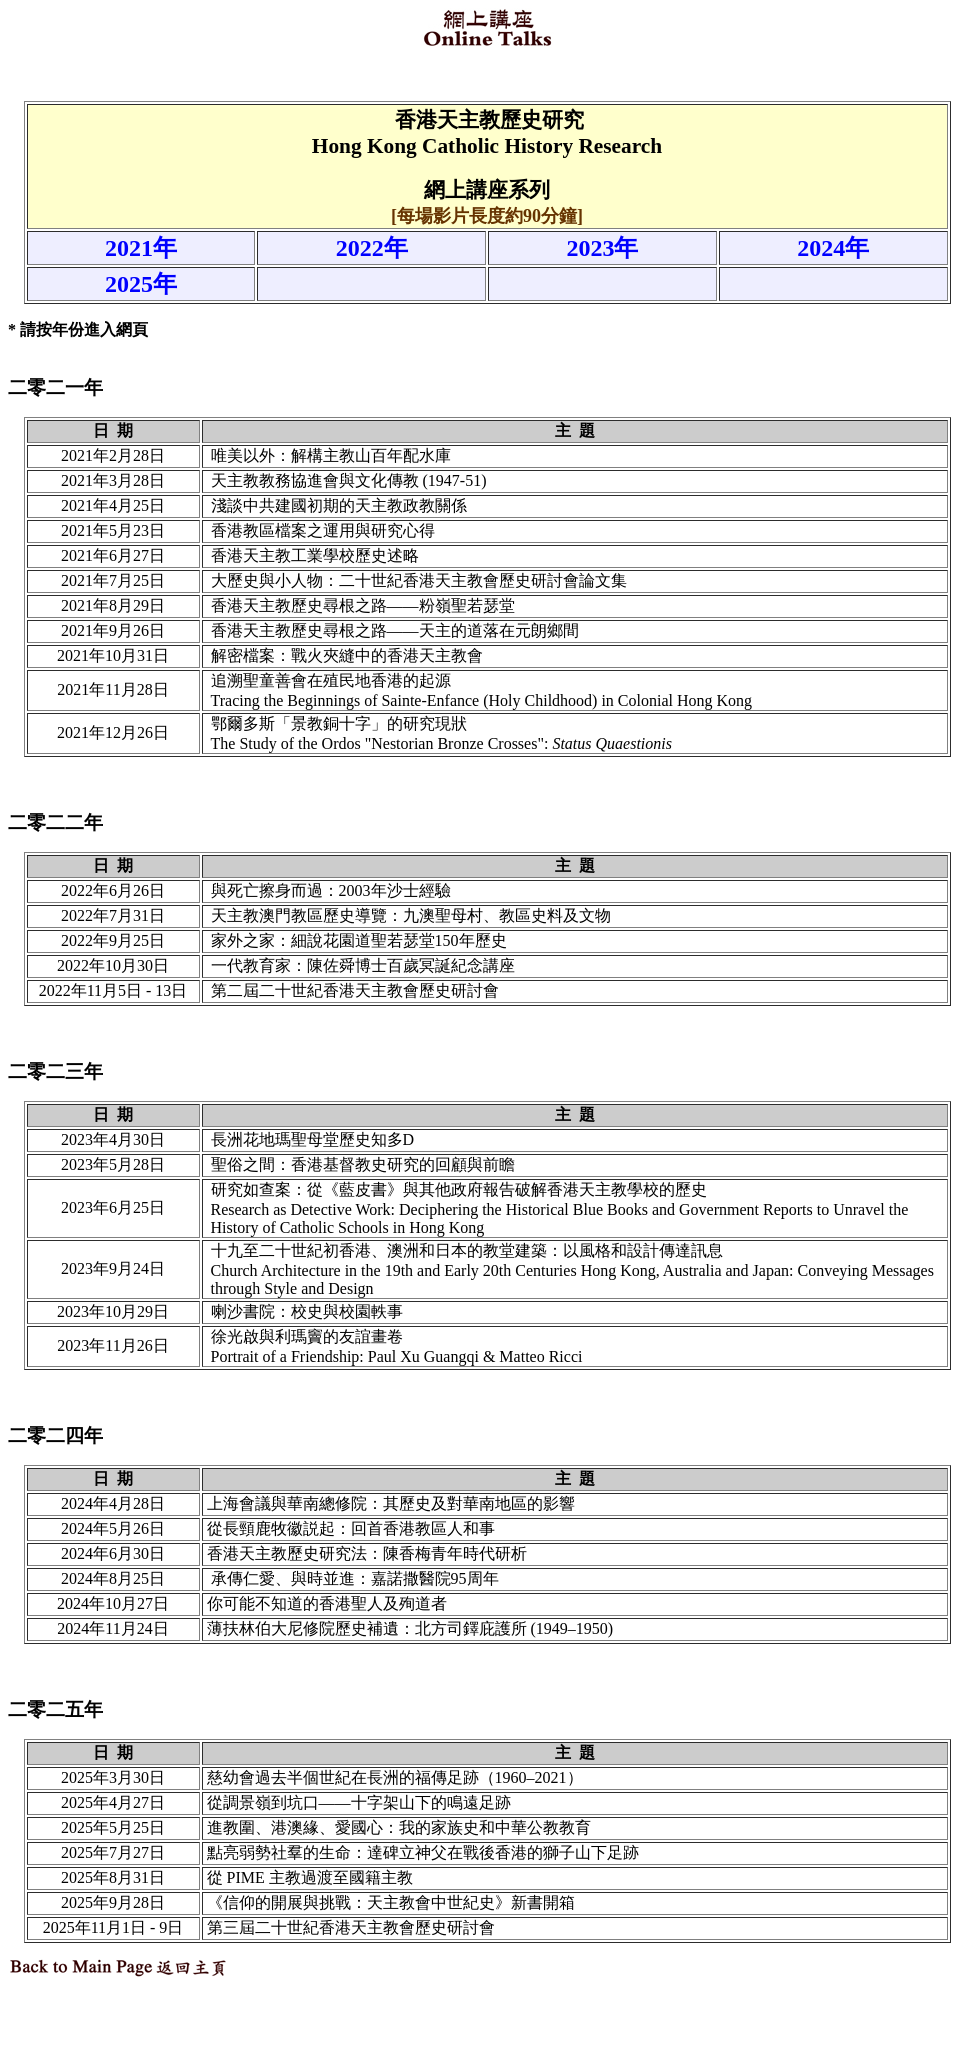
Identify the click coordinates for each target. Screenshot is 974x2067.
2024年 (833, 248)
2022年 (372, 248)
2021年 (141, 248)
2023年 (602, 248)
